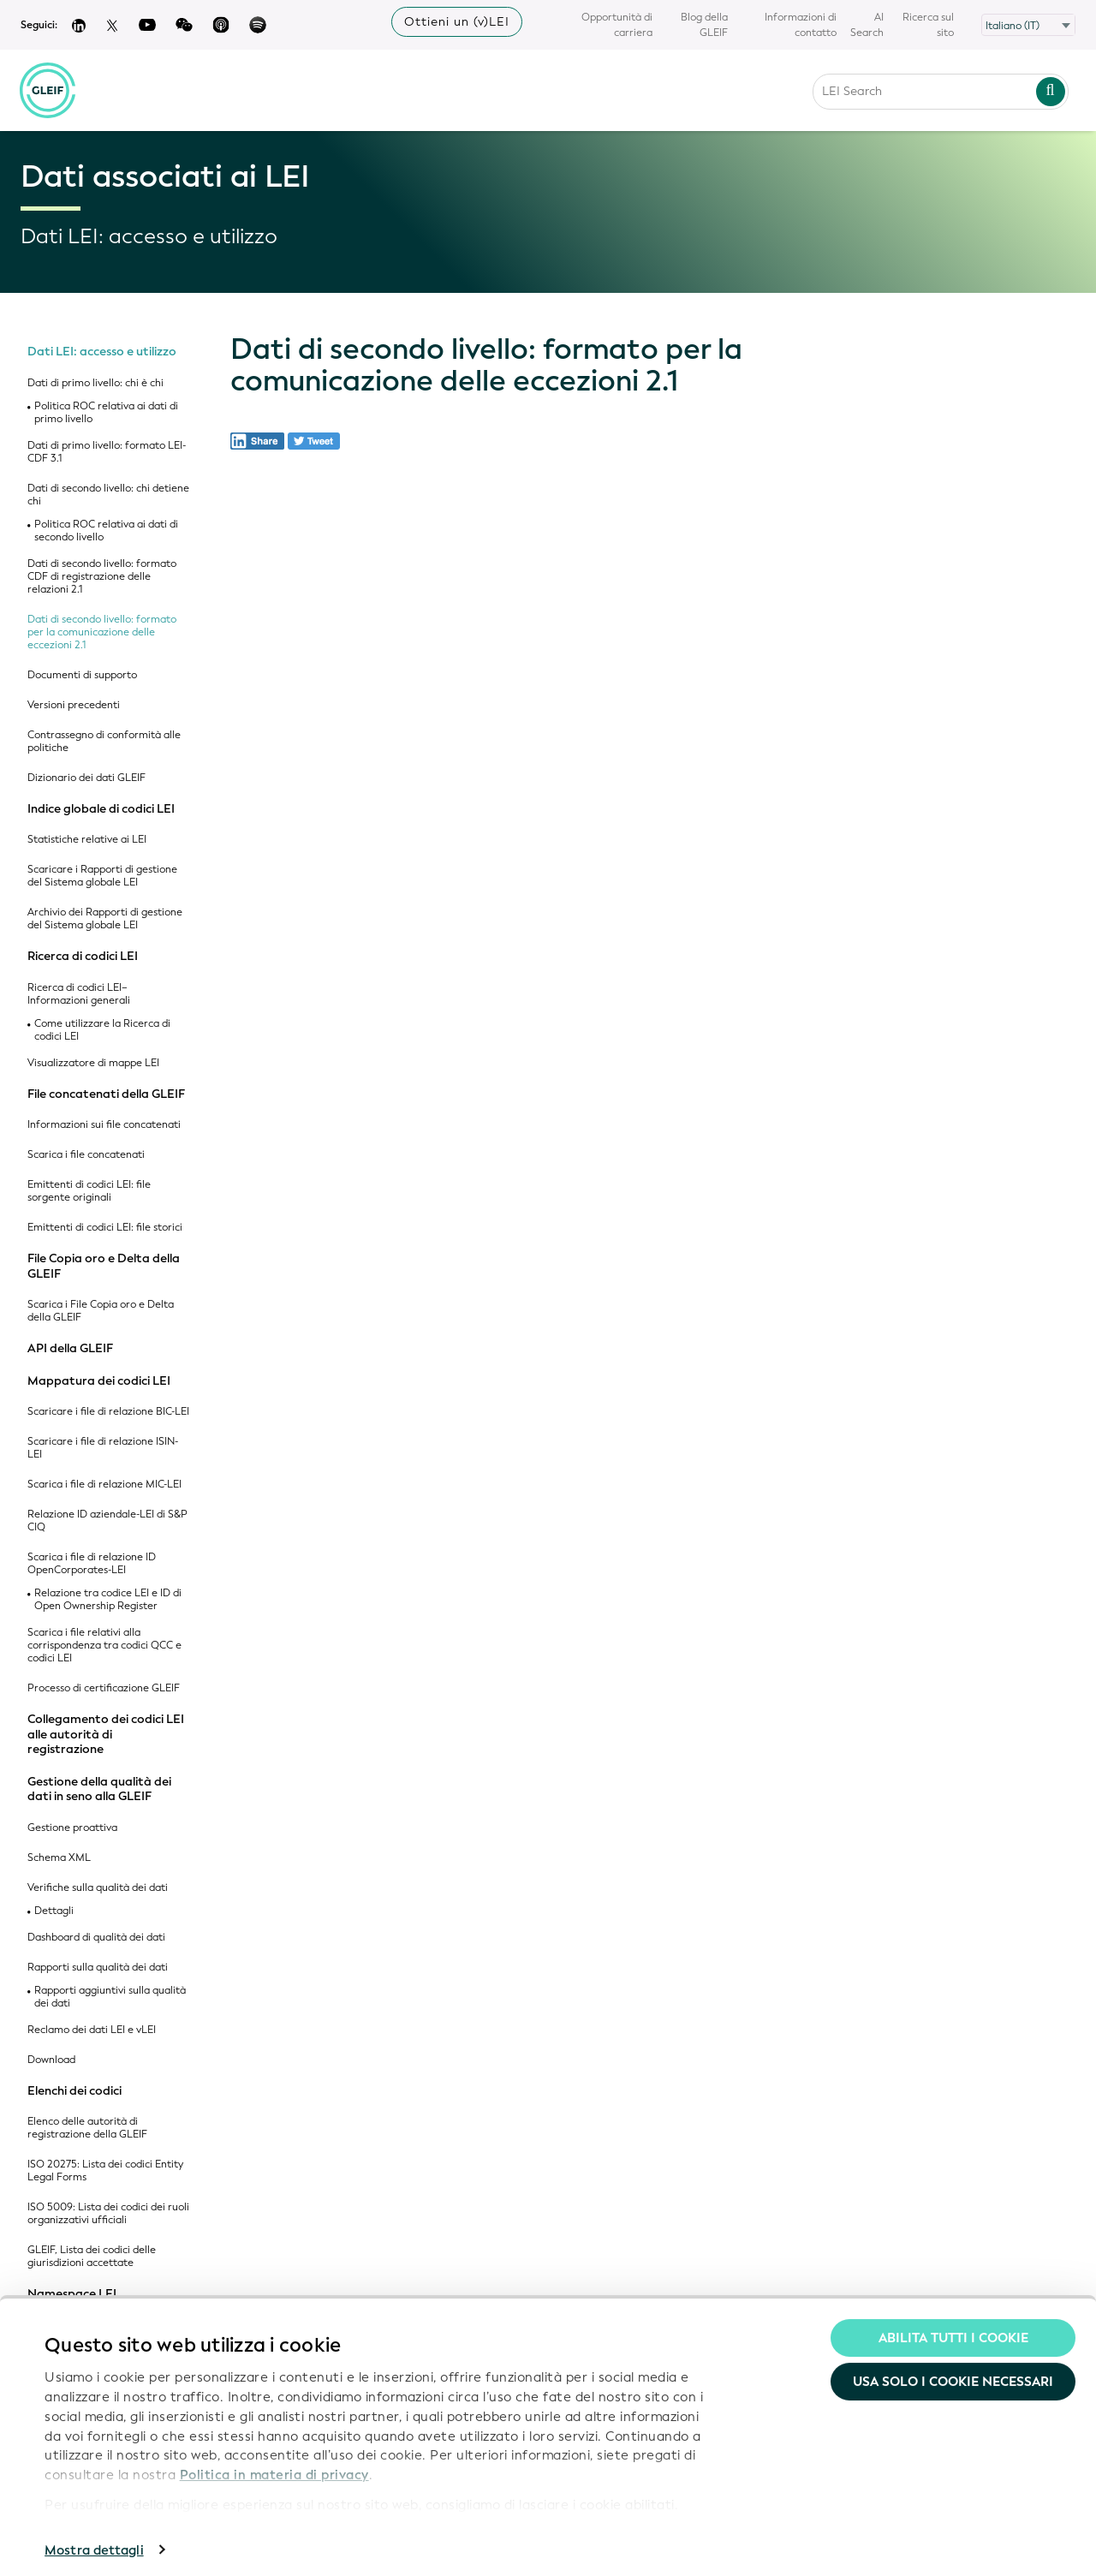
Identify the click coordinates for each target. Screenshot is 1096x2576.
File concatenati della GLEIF (106, 1094)
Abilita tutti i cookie (953, 2330)
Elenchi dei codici (74, 2091)
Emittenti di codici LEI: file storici (104, 1227)
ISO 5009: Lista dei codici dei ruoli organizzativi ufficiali (108, 2214)
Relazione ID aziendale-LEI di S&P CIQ (107, 1521)
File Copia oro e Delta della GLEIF (103, 1266)
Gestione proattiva (72, 1828)
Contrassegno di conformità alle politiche (104, 741)
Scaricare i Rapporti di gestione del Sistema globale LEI (102, 876)
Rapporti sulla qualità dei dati (97, 1967)
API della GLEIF (70, 1349)
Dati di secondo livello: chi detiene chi (108, 495)
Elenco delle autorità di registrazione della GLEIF (87, 2128)
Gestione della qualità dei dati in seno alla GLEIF (99, 1789)
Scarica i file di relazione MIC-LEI (104, 1484)
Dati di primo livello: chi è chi (95, 383)
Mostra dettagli (94, 2542)
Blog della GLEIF (704, 24)
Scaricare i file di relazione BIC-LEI (108, 1411)
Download (51, 2060)
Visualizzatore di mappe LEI (93, 1063)
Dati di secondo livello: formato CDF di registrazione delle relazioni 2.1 (101, 577)
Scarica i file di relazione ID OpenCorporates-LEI (91, 1564)
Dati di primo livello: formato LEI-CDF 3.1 (106, 452)
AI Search (867, 24)
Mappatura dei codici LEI (98, 1381)
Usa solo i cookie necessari (953, 2374)
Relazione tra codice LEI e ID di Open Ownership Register (108, 1600)
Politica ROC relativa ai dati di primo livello (106, 413)
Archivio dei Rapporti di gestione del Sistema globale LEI (104, 919)
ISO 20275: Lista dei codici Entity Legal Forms (105, 2171)
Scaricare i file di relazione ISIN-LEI (102, 1448)
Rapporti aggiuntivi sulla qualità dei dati (110, 1997)
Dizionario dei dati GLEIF (86, 778)
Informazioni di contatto (801, 24)
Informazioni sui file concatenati (104, 1124)
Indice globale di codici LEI (101, 809)
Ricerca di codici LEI (82, 956)
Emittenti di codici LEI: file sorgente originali (89, 1191)
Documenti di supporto (82, 675)
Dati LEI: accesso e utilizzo (101, 352)
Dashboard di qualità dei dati (96, 1937)
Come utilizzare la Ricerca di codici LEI (102, 1030)
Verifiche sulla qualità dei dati (97, 1887)
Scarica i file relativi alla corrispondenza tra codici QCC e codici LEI (104, 1645)
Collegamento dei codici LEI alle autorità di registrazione (105, 1734)
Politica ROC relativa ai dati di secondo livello (106, 531)
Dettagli (54, 1911)
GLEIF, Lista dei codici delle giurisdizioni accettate (91, 2256)
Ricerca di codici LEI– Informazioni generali (78, 994)
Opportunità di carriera (616, 24)
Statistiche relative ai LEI (86, 839)
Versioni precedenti (73, 705)
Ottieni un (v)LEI (456, 22)
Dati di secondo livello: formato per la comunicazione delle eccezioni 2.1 (101, 632)
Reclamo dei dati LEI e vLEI (91, 2030)
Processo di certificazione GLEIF (103, 1688)
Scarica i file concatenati (86, 1154)
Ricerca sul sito (928, 24)
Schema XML (59, 1858)
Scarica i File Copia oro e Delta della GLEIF (100, 1311)
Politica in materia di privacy (274, 2467)
